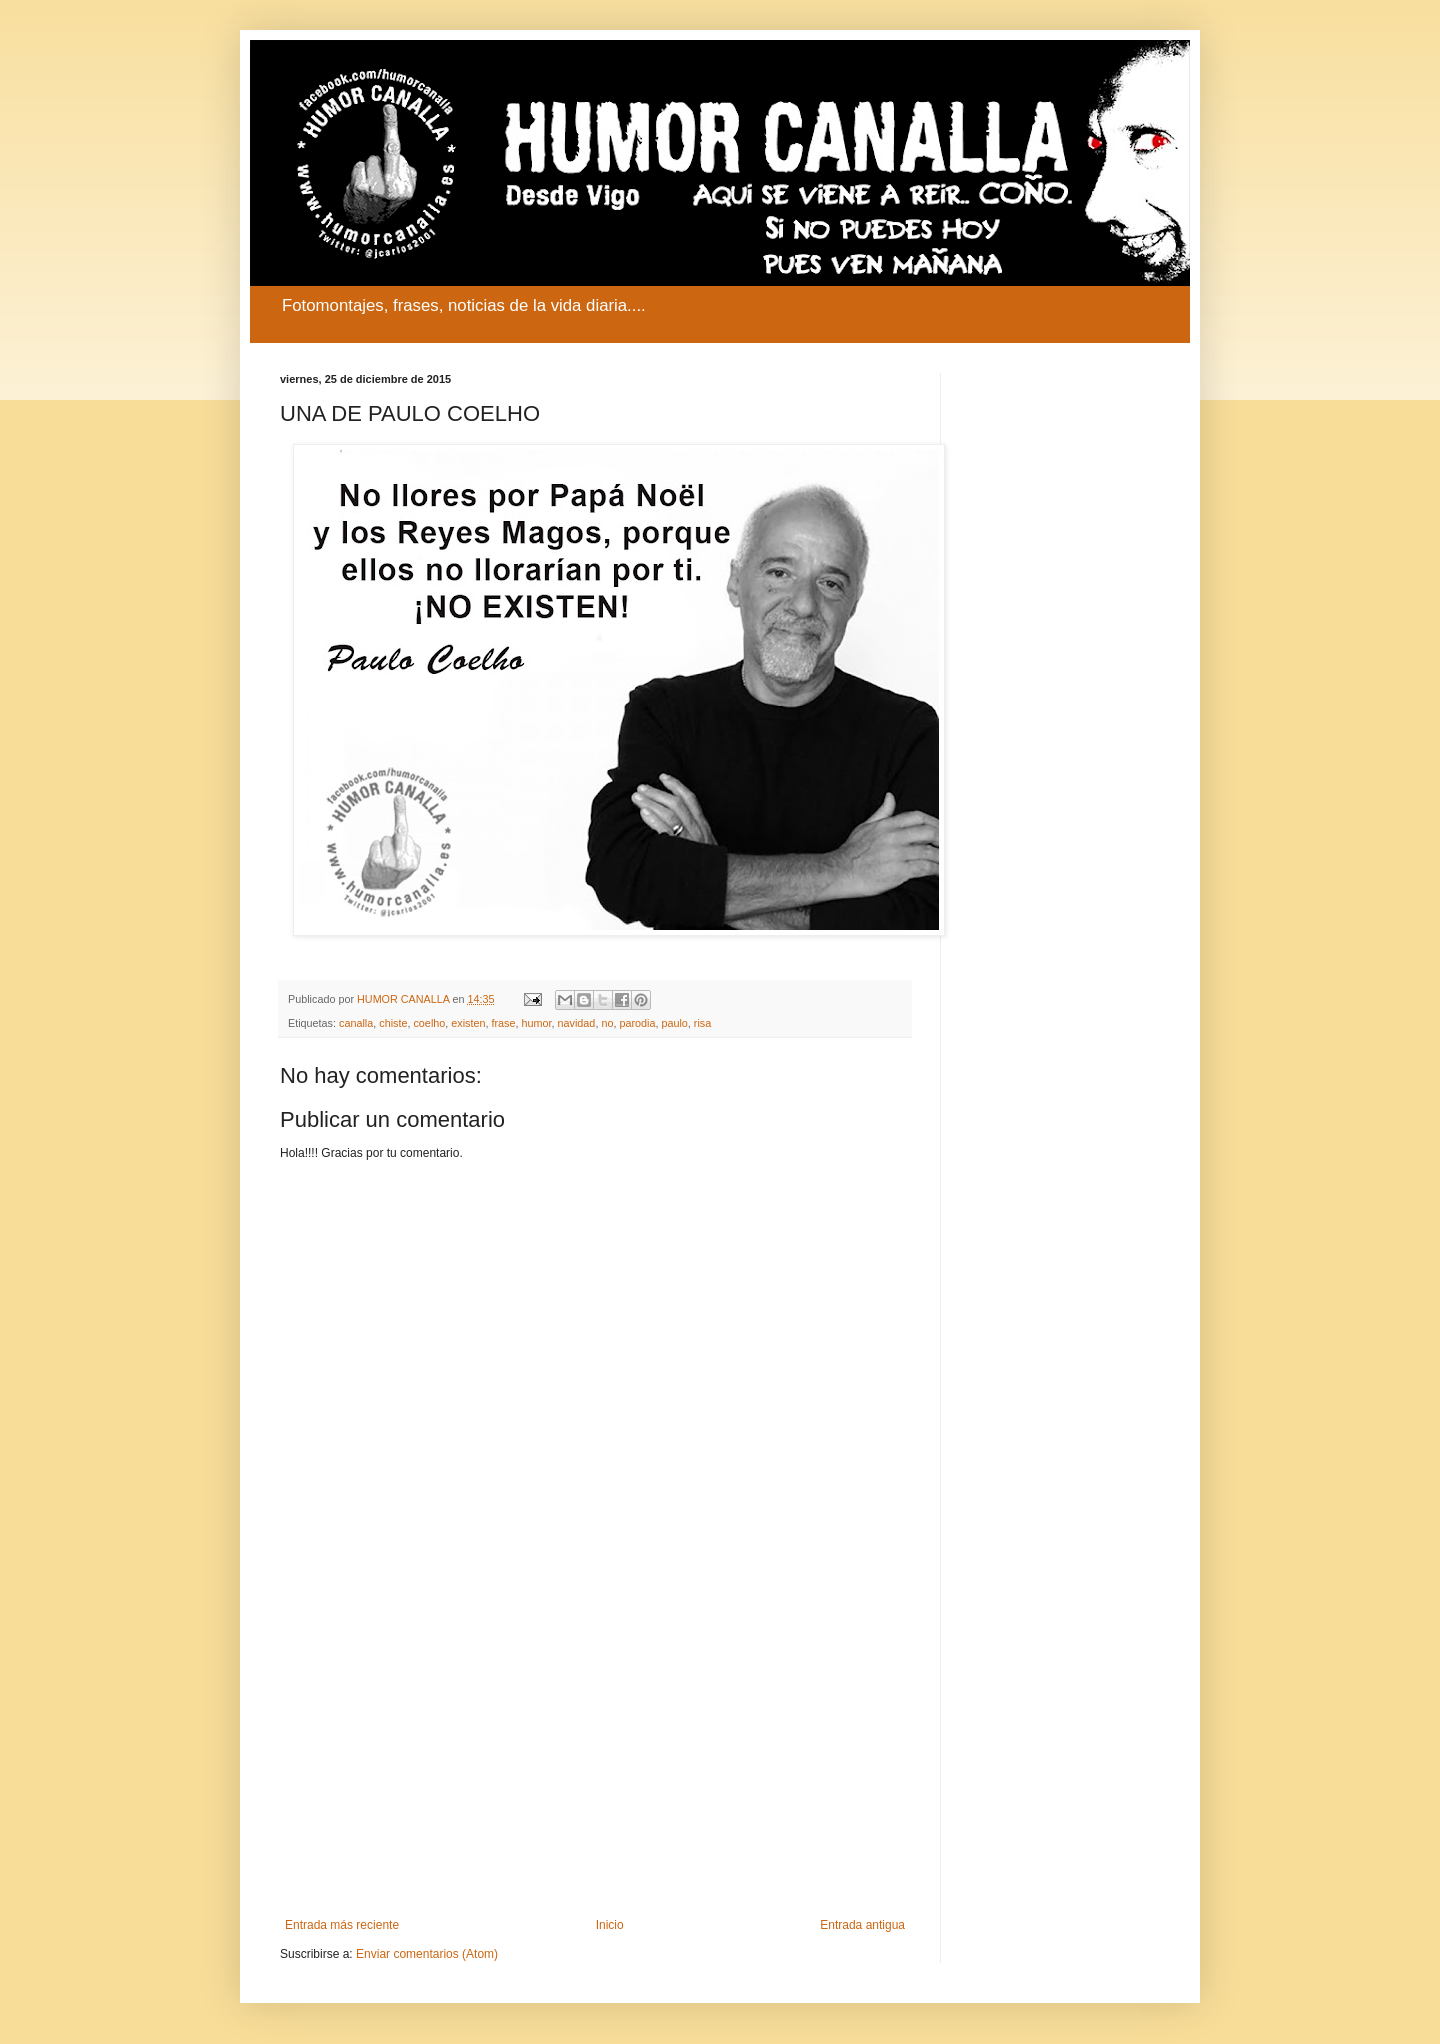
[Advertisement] (595, 1753)
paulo (674, 1023)
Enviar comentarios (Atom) (427, 1954)
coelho (429, 1023)
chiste (393, 1023)
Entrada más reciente (342, 1925)
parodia (637, 1023)
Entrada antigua (862, 1925)
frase (504, 1023)
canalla (356, 1023)
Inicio (610, 1925)
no (607, 1023)
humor (537, 1023)
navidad (577, 1023)
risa (702, 1023)
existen (468, 1023)
